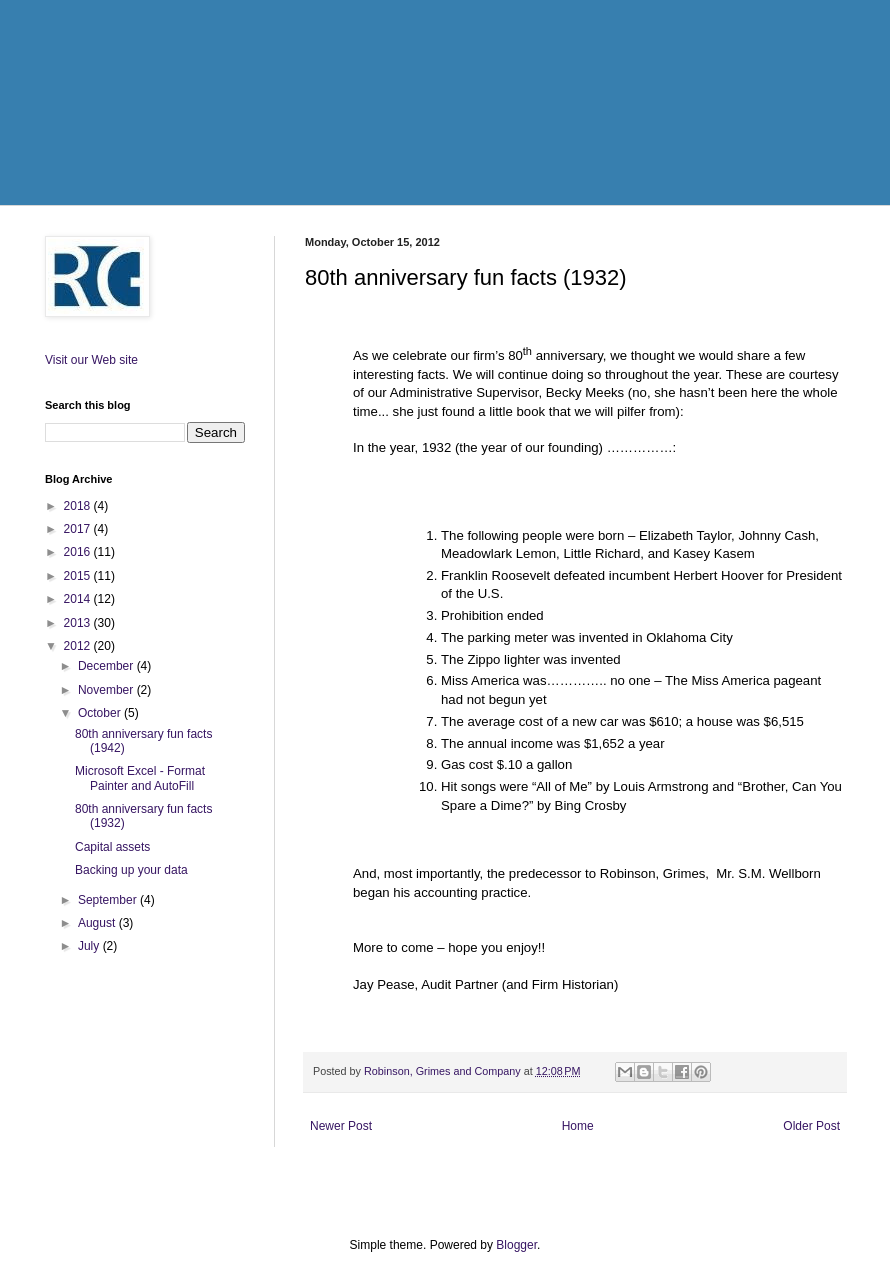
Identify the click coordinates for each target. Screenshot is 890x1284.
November (107, 690)
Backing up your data (131, 870)
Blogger (516, 1245)
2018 (79, 506)
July (90, 946)
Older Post (811, 1126)
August (98, 923)
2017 (79, 529)
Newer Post (341, 1126)
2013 (79, 623)
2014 (79, 599)
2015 (79, 576)
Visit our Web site (91, 360)
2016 (79, 552)
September (109, 900)
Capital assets (112, 847)
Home (578, 1126)
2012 (79, 646)
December (107, 666)
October (101, 713)
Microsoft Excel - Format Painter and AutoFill (140, 778)
